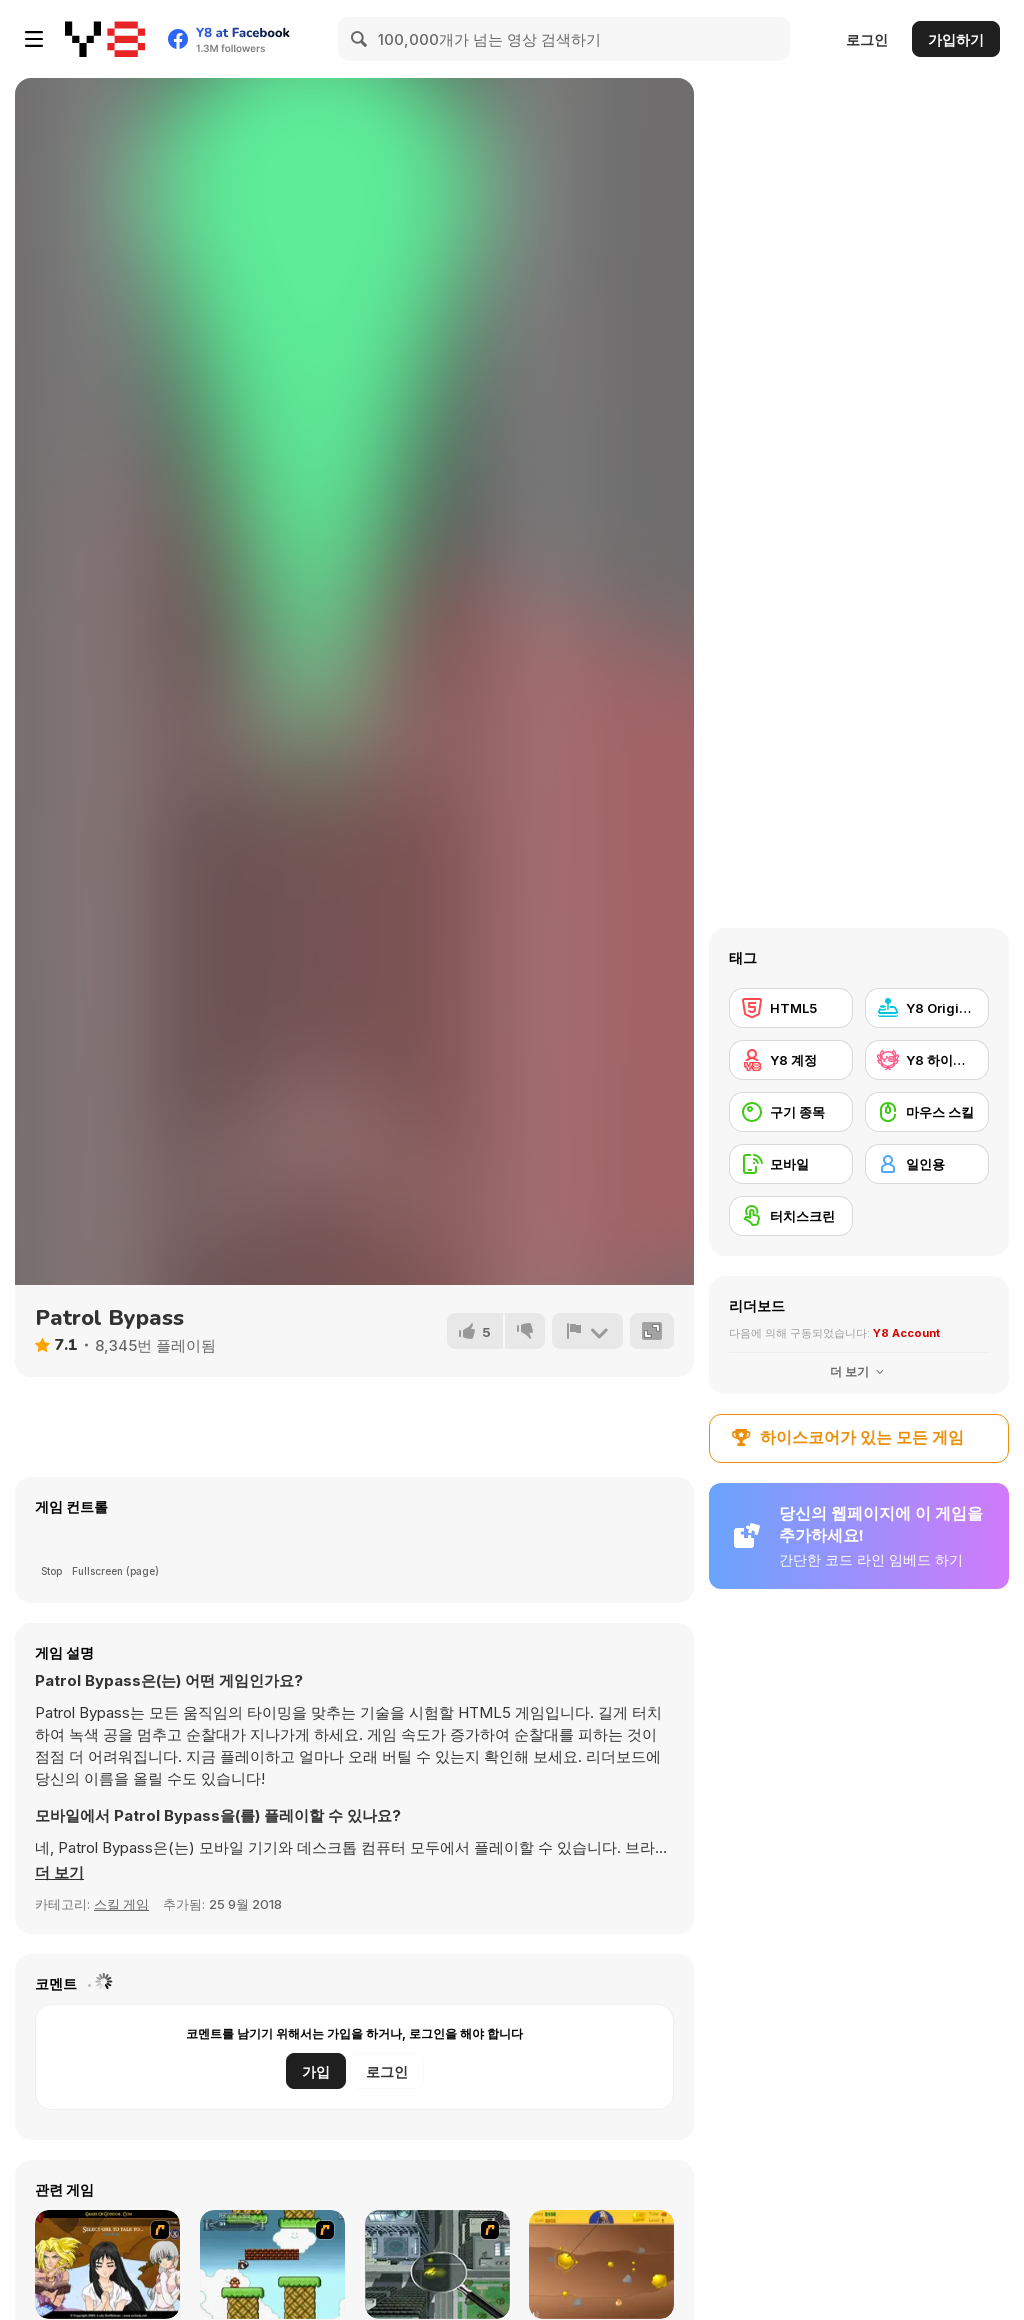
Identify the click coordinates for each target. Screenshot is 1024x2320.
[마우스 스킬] (927, 1112)
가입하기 (956, 39)
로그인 (867, 39)
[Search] (360, 39)
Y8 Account (906, 1333)
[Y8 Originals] (927, 1008)
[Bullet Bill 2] (272, 2264)
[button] (59, 1873)
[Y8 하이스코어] (927, 1060)
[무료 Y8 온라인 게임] (105, 39)
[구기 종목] (791, 1112)
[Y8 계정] (791, 1060)
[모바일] (791, 1164)
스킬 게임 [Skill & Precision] (121, 1904)
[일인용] (927, 1164)
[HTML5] (791, 1008)
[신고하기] (587, 1331)
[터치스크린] (791, 1216)
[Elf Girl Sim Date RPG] (107, 2264)
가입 (316, 2071)
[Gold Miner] (601, 2264)
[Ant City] (437, 2264)
